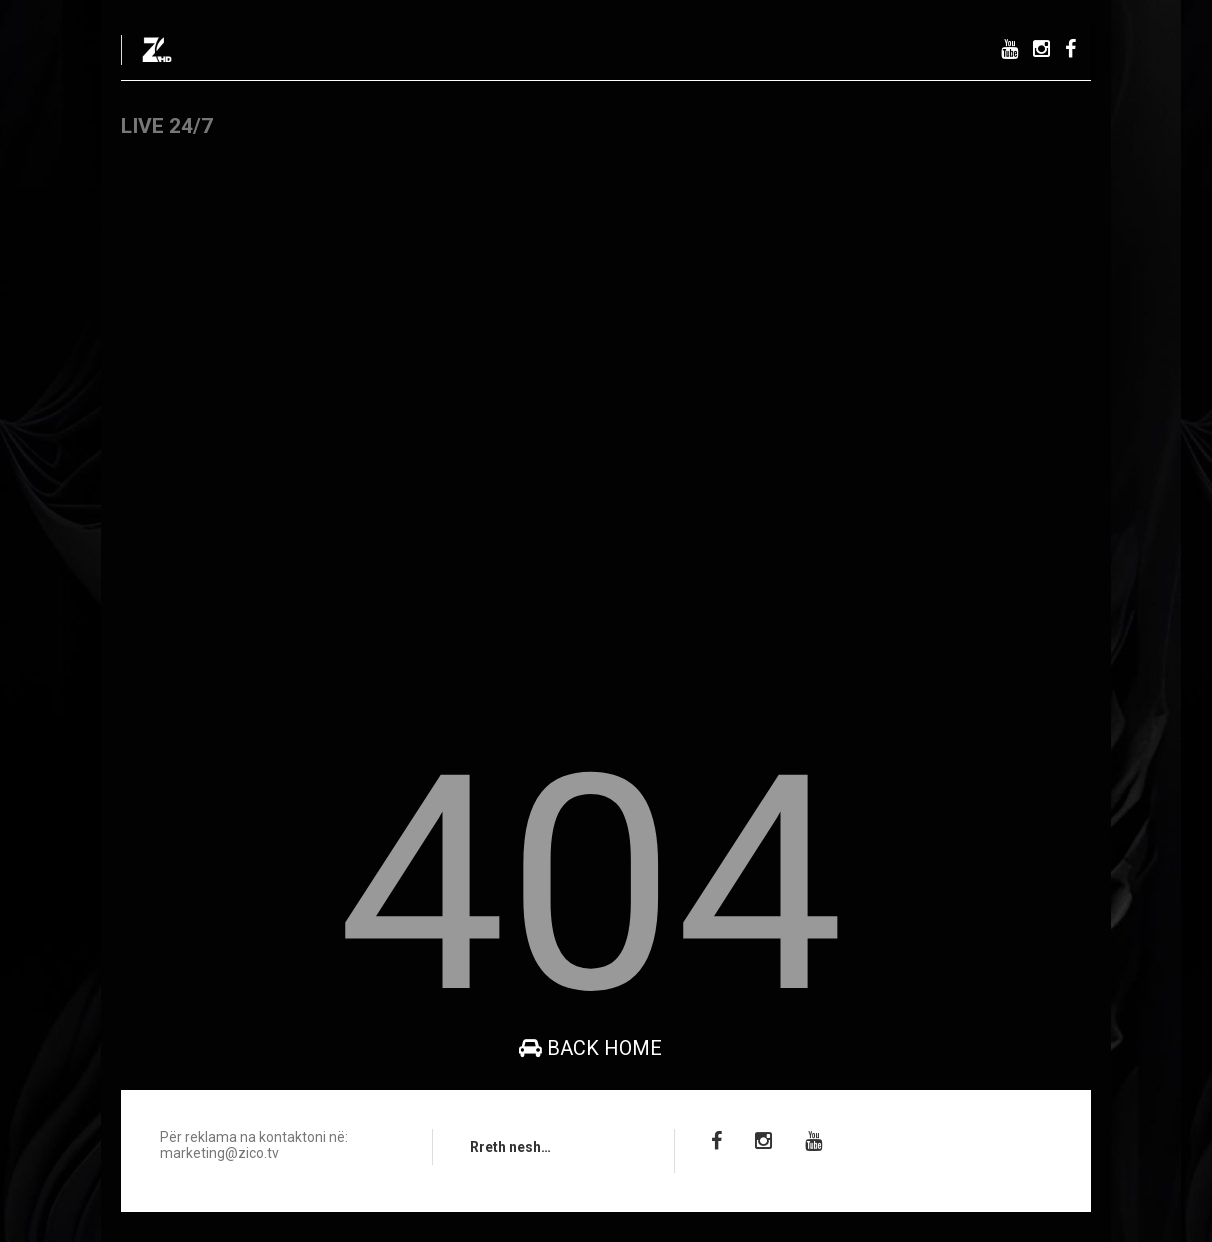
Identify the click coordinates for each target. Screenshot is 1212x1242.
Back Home (590, 1048)
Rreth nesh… (510, 1147)
